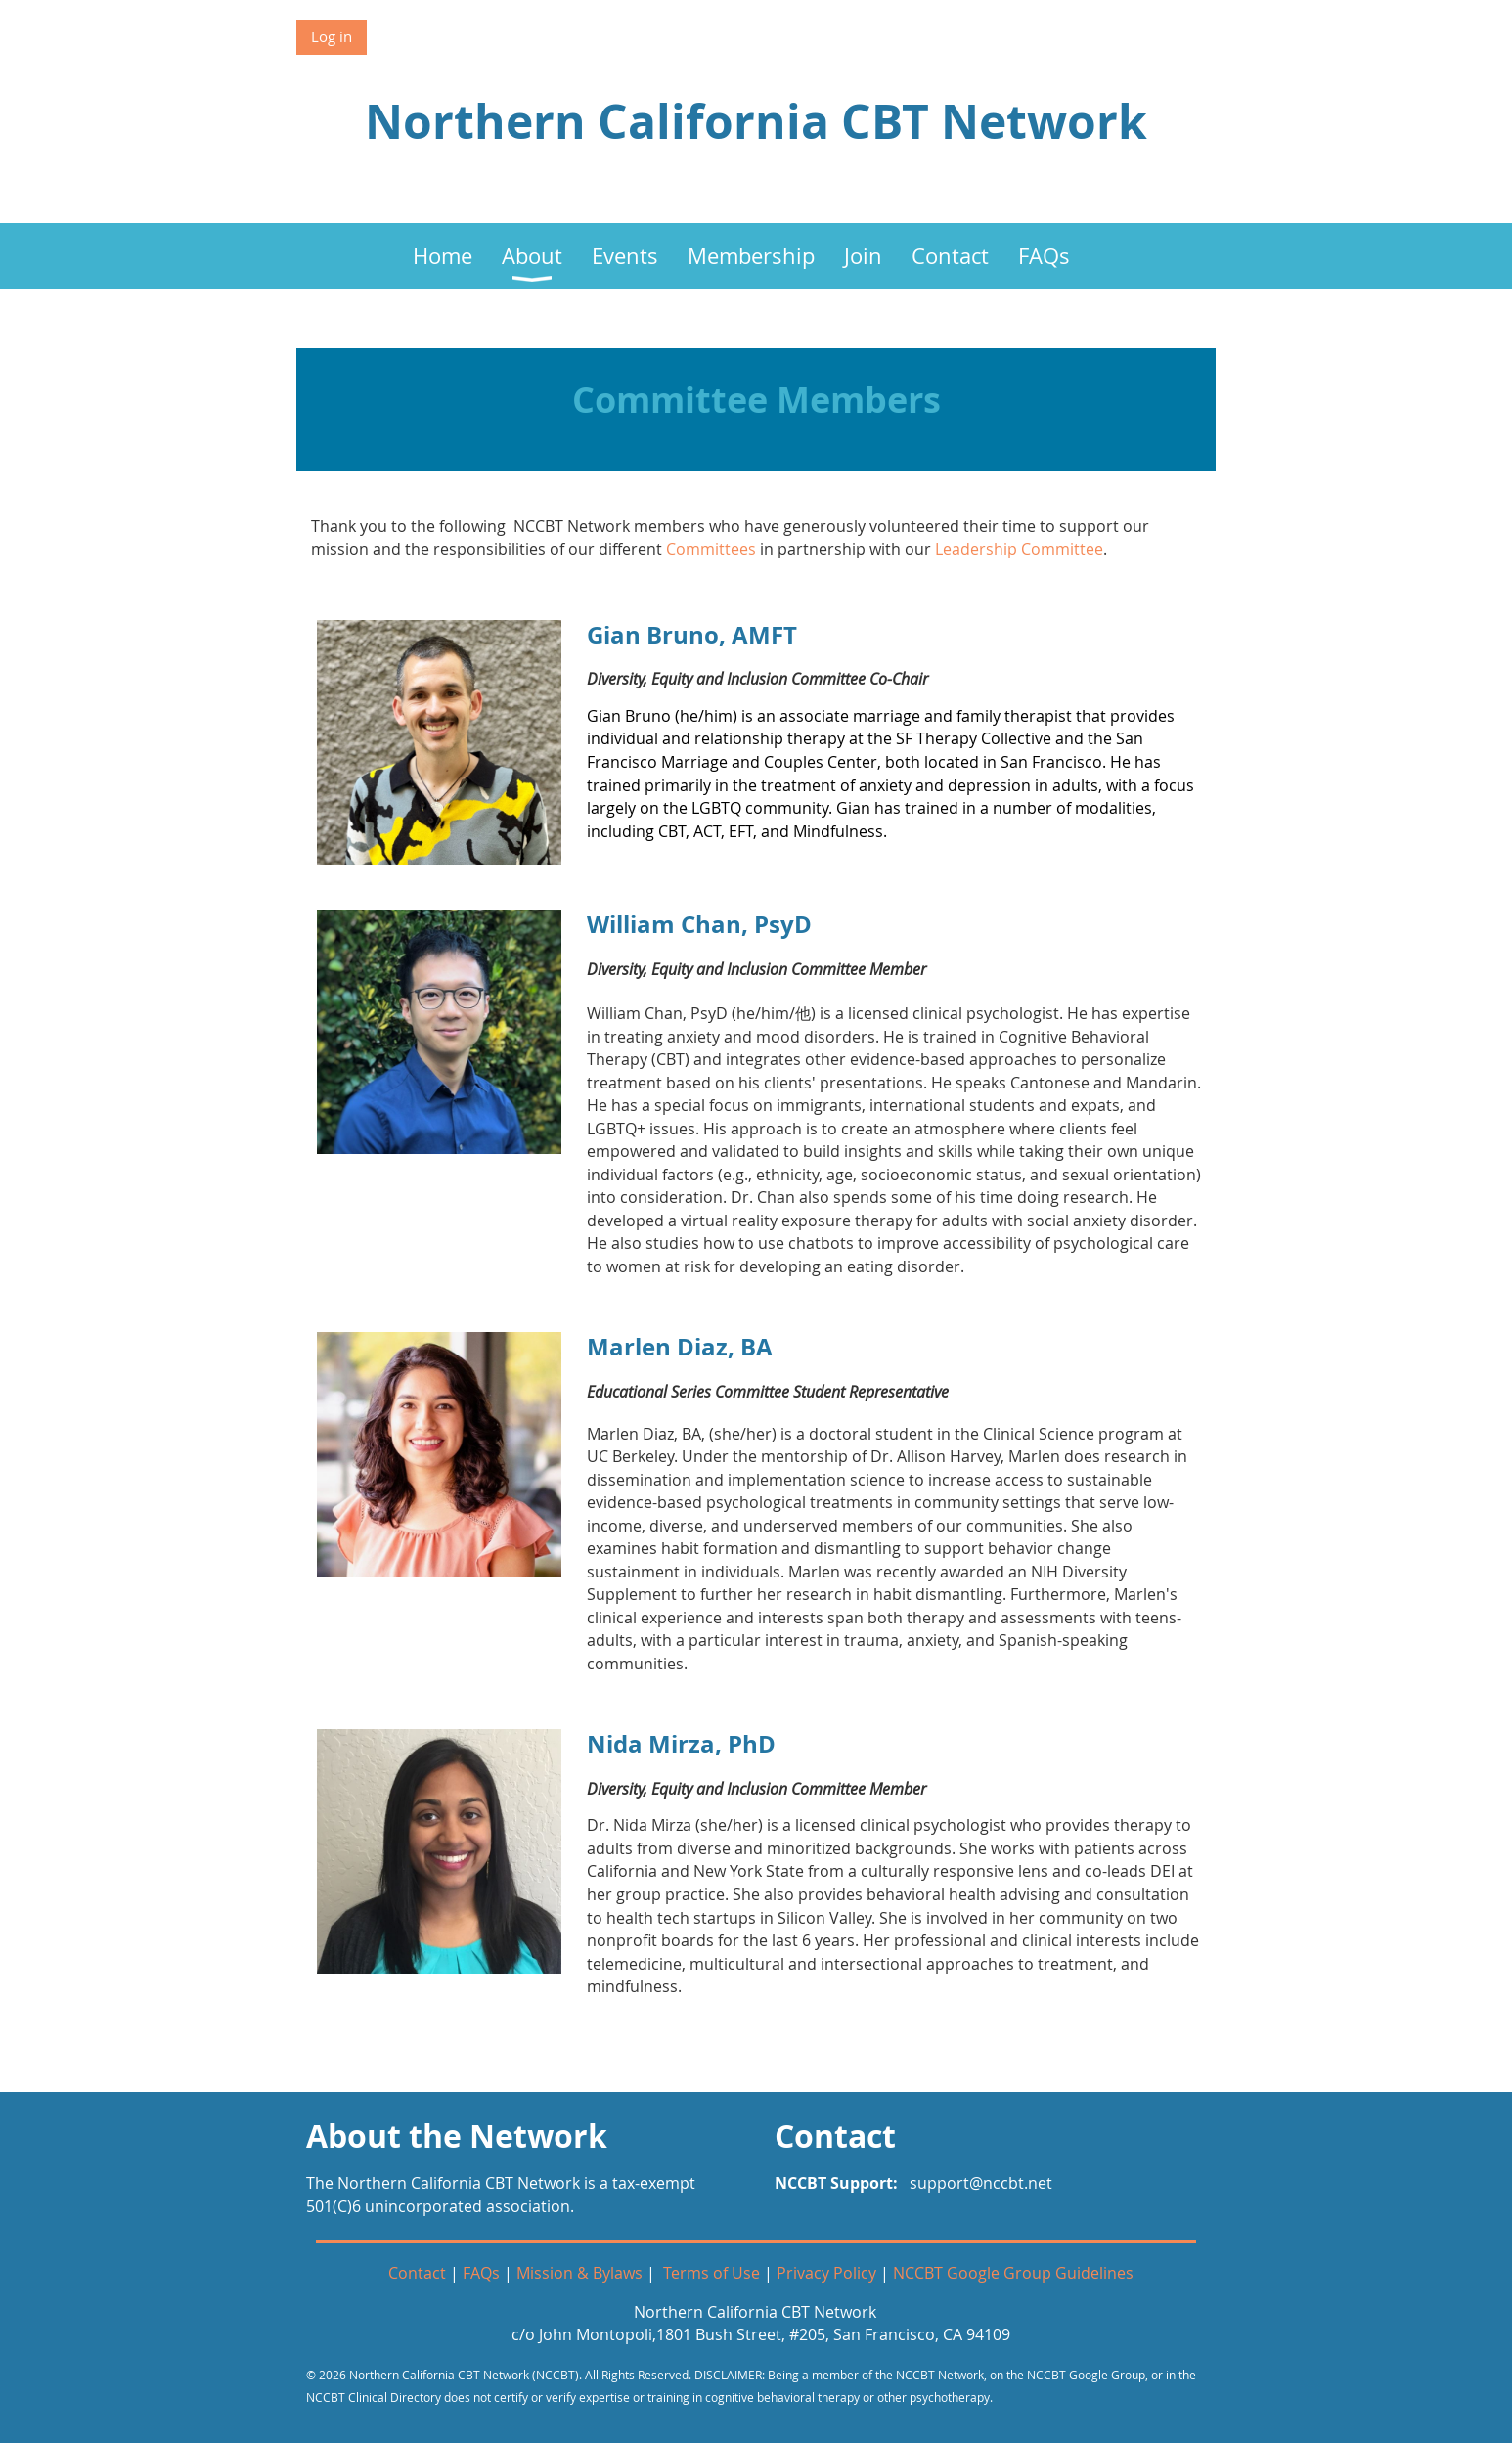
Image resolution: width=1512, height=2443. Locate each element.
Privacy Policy (826, 2273)
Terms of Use (711, 2273)
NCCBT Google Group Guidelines (1013, 2273)
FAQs (481, 2273)
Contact (417, 2273)
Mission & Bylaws (579, 2273)
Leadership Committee (1019, 548)
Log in (331, 36)
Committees (711, 548)
